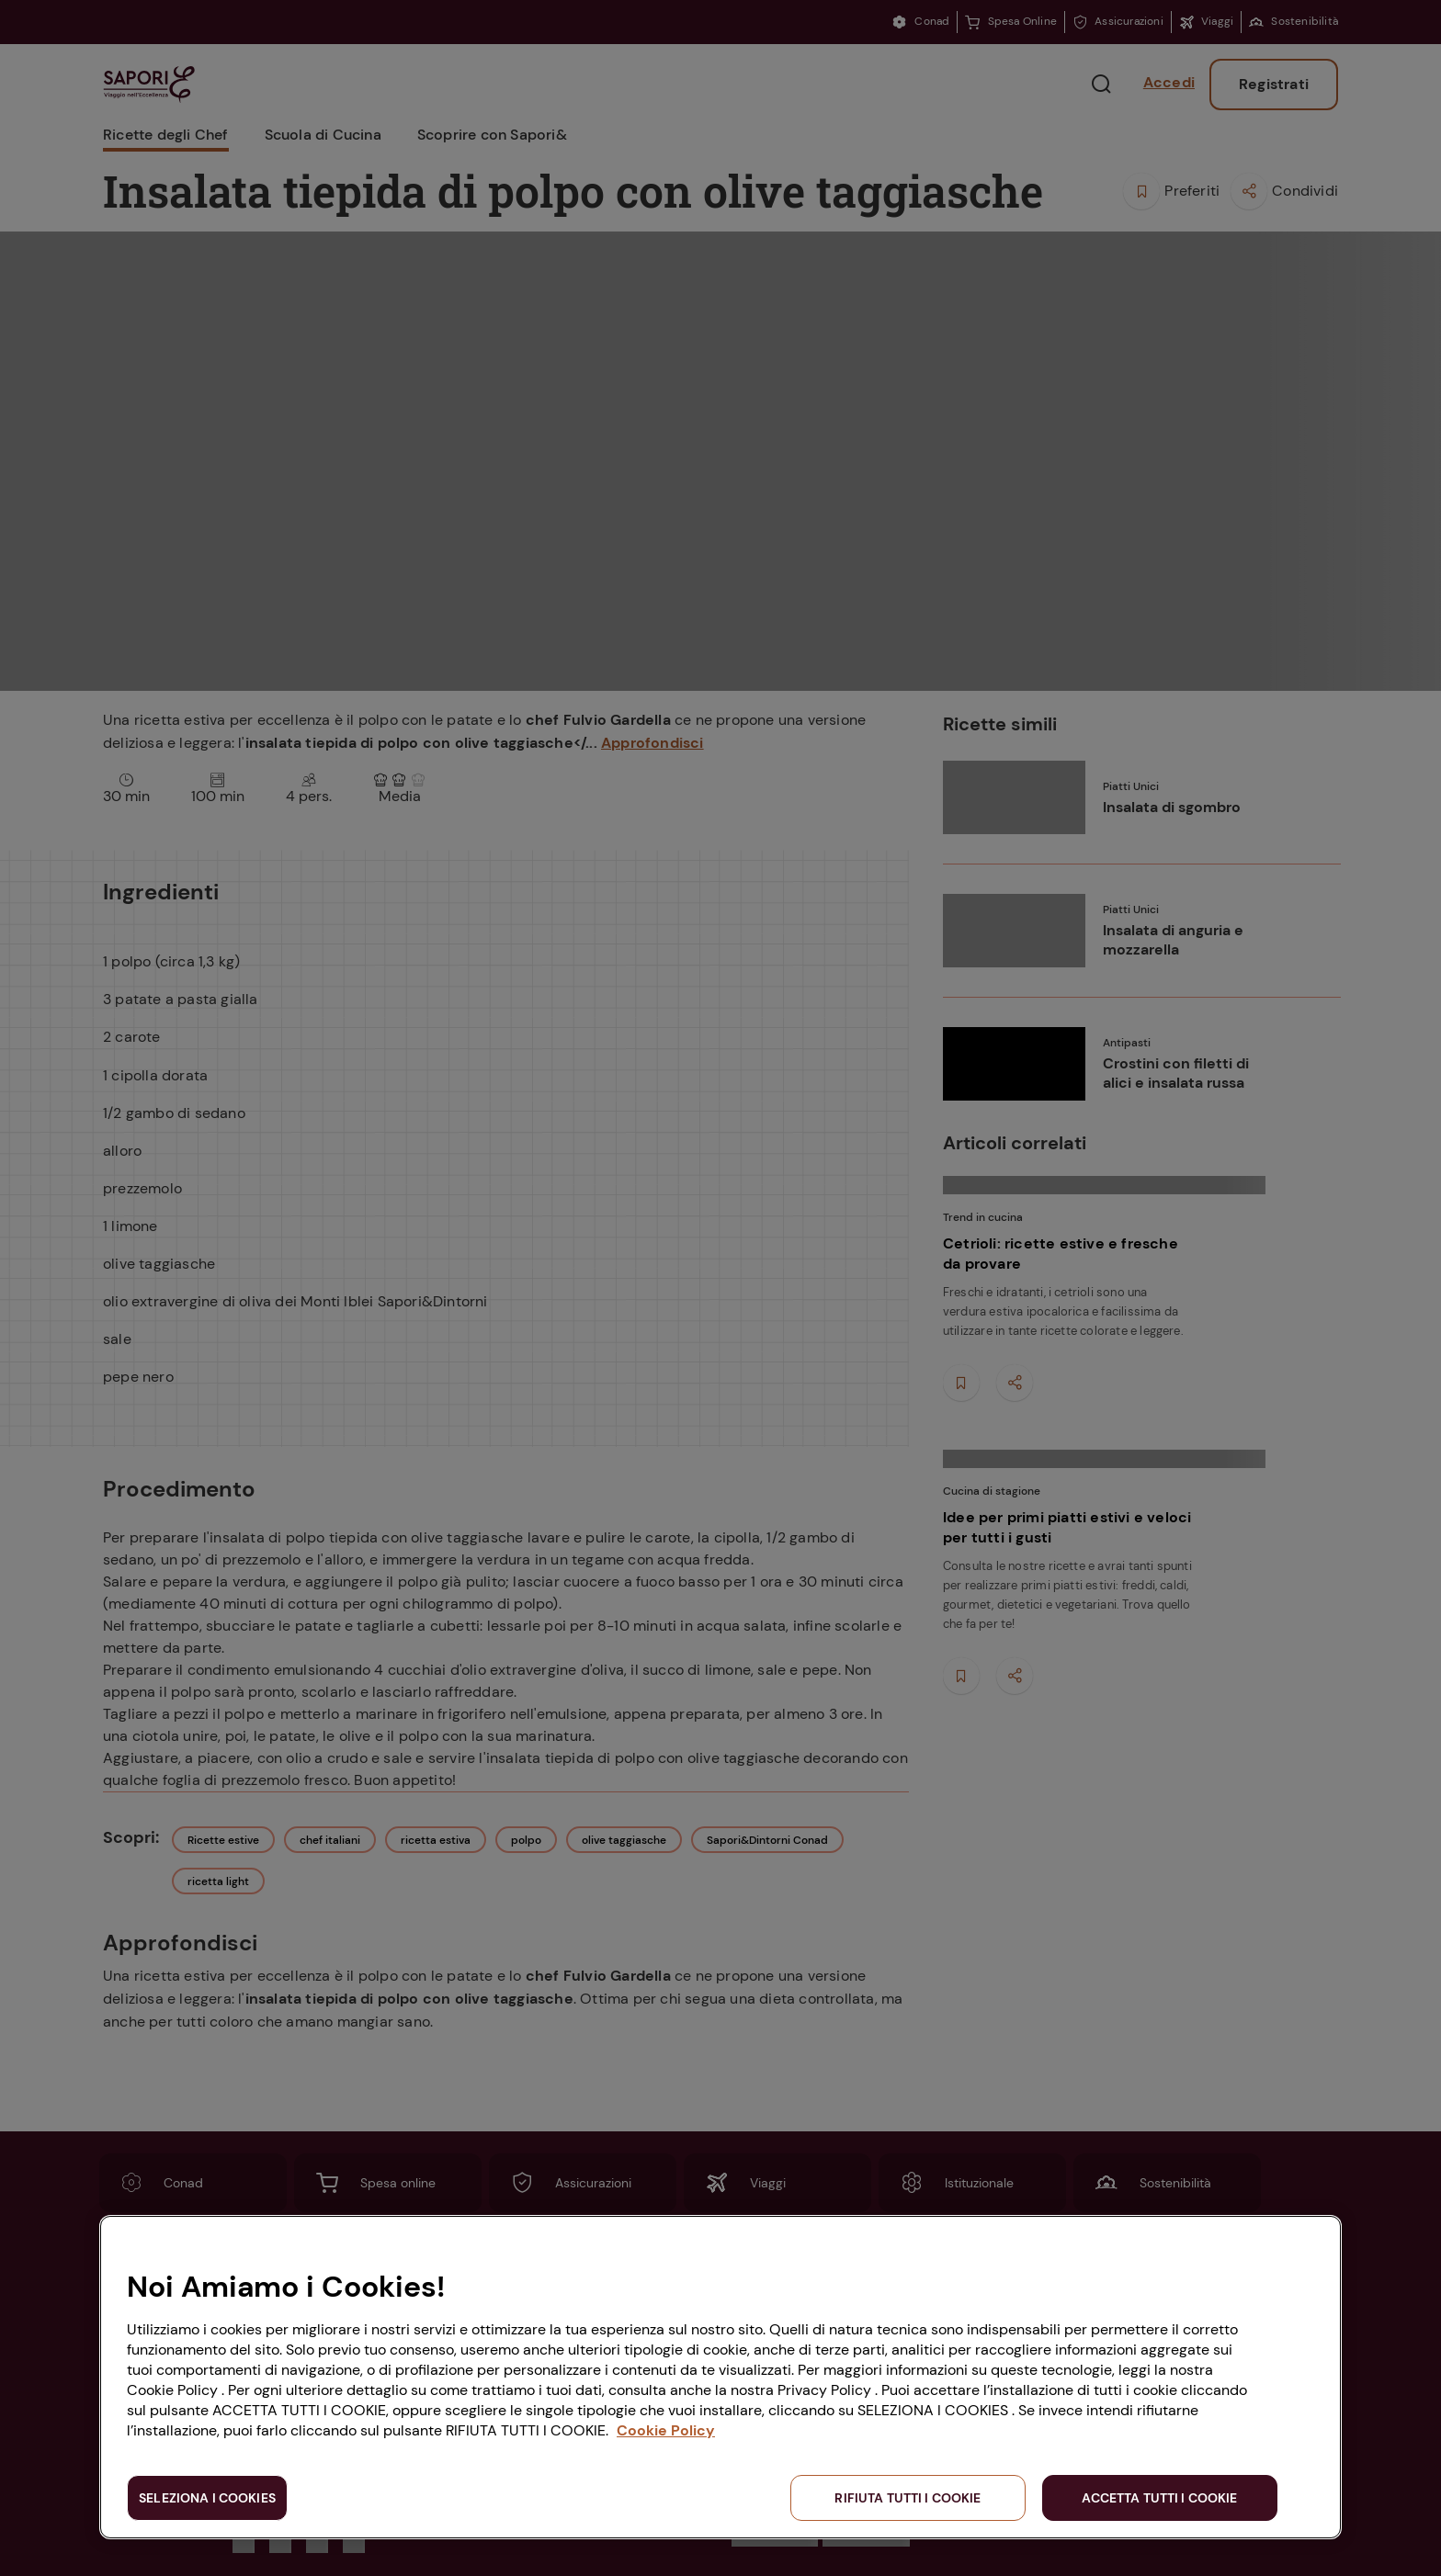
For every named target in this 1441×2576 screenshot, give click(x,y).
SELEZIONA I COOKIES (207, 2498)
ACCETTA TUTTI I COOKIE (1159, 2498)
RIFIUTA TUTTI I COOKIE (907, 2498)
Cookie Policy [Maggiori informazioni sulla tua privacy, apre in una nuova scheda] (666, 2430)
